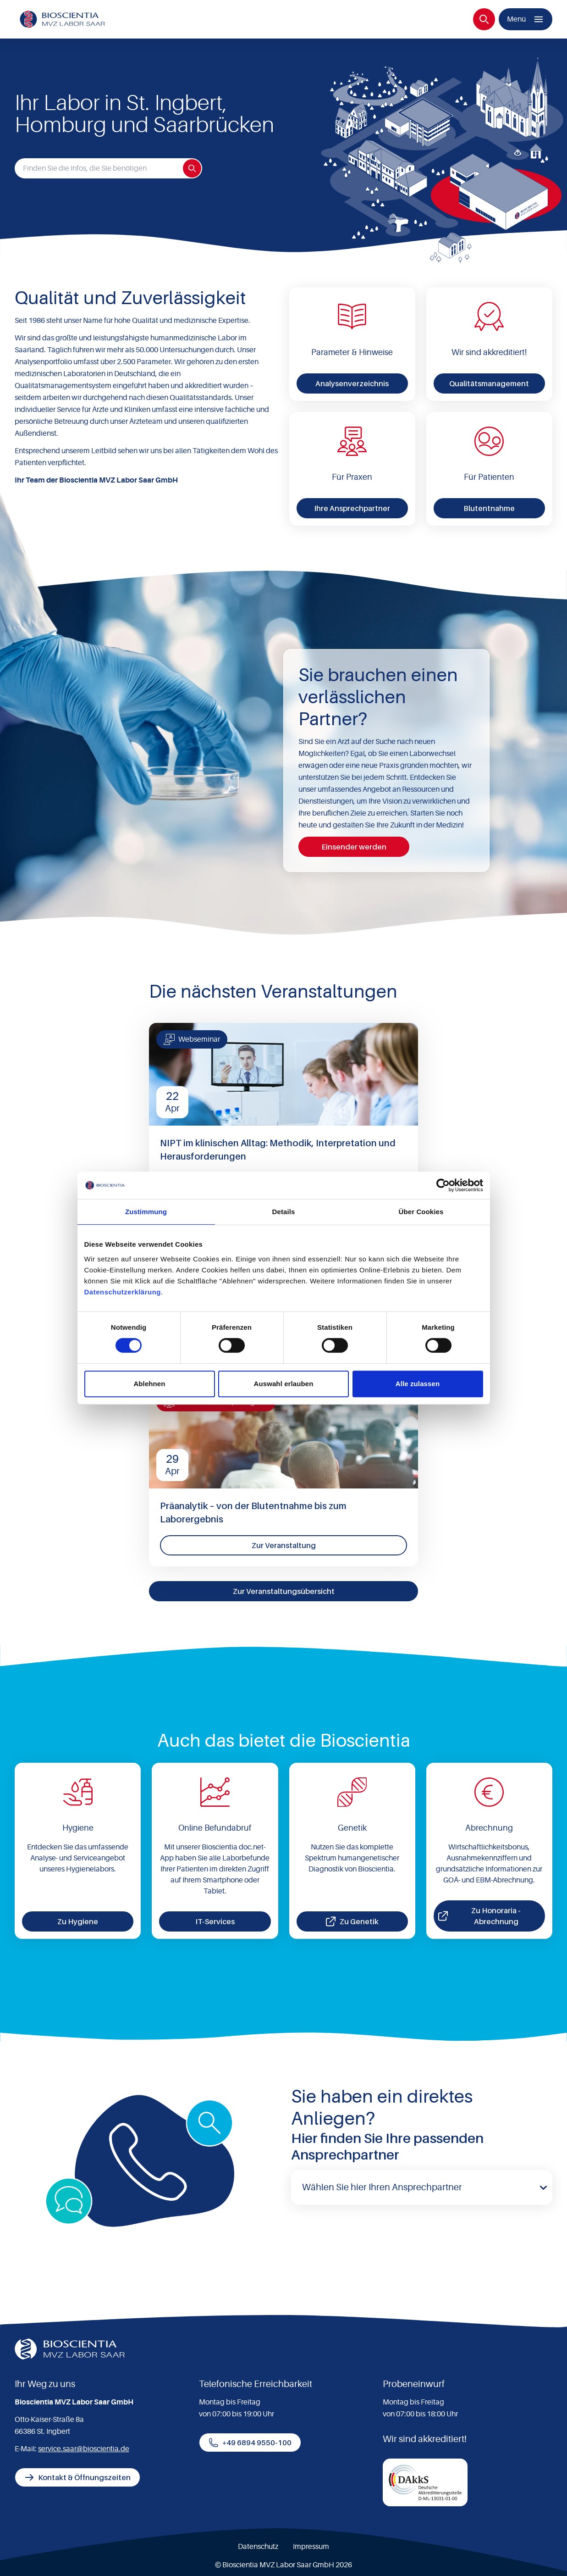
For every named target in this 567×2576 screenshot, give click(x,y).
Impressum (311, 2547)
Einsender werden (353, 846)
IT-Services (215, 1921)
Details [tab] (283, 1212)
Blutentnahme (489, 508)
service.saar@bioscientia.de (83, 2449)
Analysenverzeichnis (352, 383)
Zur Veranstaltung (284, 1545)
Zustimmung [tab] (146, 1212)
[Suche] (484, 19)
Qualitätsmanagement (489, 383)
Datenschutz (258, 2547)
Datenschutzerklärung (122, 1292)
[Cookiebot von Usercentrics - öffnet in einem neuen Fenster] (443, 1185)
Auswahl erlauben (284, 1384)
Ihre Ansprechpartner (352, 508)
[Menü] (525, 19)
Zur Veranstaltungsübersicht (284, 1591)
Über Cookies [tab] (421, 1212)
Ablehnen (149, 1384)
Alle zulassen (418, 1384)
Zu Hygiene (77, 1921)
